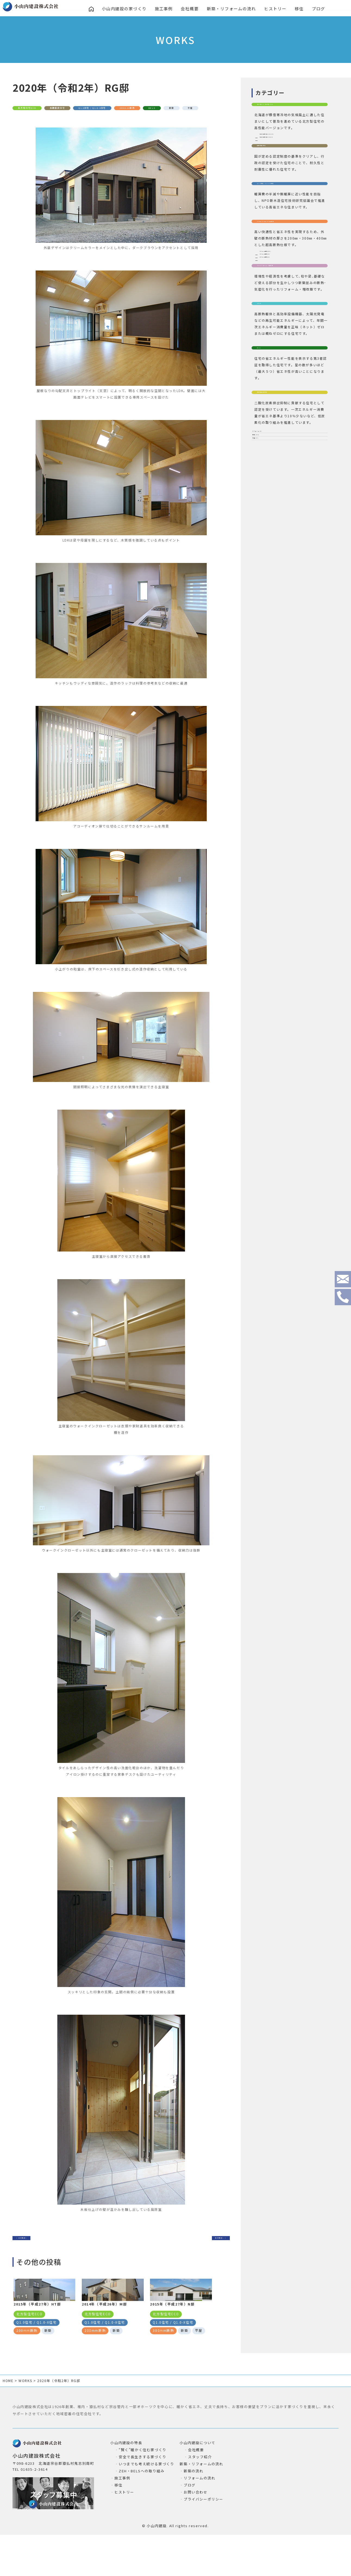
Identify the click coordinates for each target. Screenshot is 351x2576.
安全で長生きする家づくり (142, 2490)
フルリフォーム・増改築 (280, 346)
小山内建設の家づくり (124, 9)
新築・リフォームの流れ (232, 9)
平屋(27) (263, 572)
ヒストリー (276, 9)
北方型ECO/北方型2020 (280, 108)
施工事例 (164, 9)
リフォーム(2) (268, 547)
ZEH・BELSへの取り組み (141, 2504)
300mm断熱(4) (275, 318)
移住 (300, 9)
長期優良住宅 (79, 109)
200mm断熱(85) (277, 307)
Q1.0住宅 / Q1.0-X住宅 (132, 109)
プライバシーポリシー (203, 2533)
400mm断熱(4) (275, 329)
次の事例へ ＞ (204, 2249)
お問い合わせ (196, 2526)
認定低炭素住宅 (272, 499)
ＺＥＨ (263, 393)
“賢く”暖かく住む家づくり (143, 2483)
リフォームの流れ (199, 2511)
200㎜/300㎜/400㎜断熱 (281, 268)
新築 (48, 120)
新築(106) (264, 559)
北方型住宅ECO (34, 109)
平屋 (72, 120)
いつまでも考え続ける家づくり (146, 2497)
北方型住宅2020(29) (280, 147)
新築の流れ (193, 2504)
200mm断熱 (185, 109)
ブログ (320, 9)
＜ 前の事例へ (39, 2249)
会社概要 (190, 9)
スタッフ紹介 (200, 2490)
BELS (24, 120)
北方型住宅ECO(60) (279, 158)
